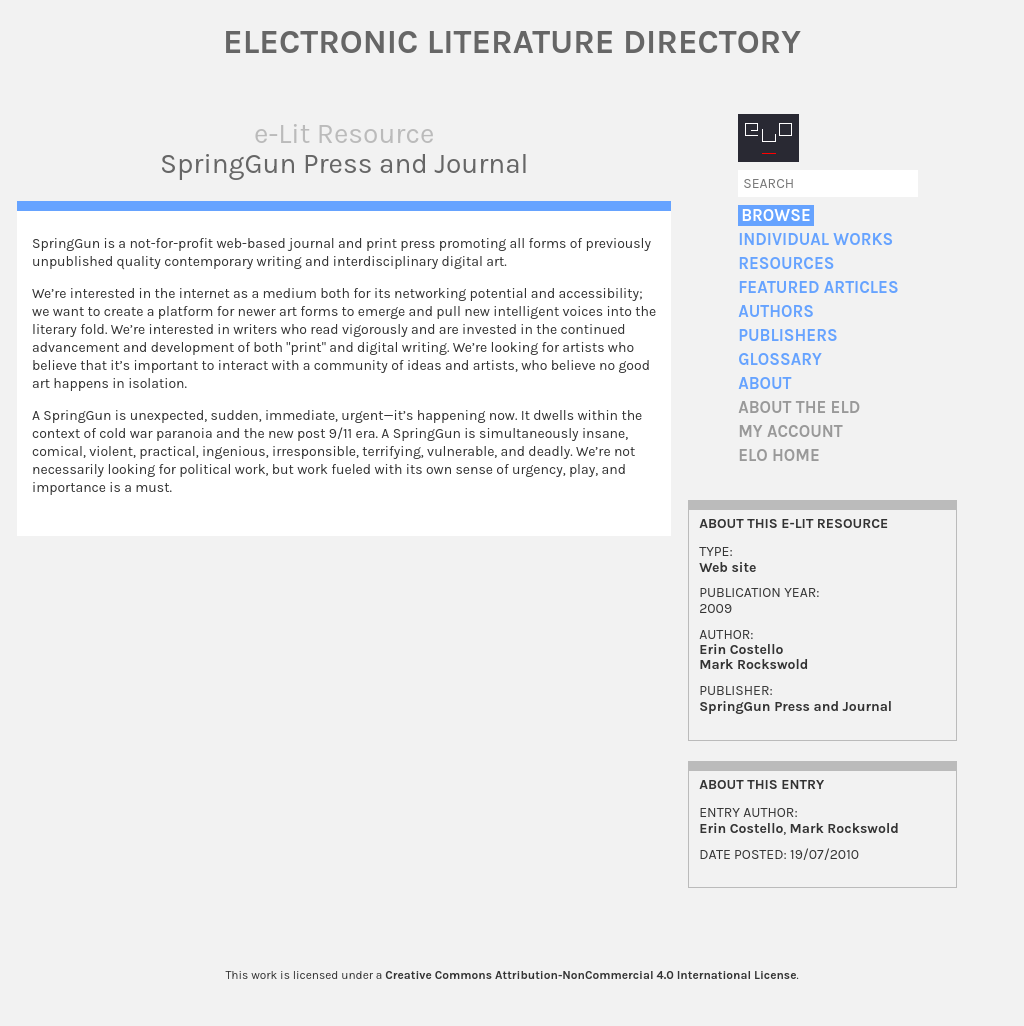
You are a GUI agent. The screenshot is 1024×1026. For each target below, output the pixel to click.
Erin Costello (741, 649)
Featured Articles (818, 287)
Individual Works (815, 239)
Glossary (780, 359)
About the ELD (799, 407)
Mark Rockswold (753, 664)
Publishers (787, 335)
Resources (786, 263)
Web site (727, 567)
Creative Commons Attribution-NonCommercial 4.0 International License (590, 975)
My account (790, 431)
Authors (776, 311)
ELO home (779, 455)
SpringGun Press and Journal (795, 706)
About (764, 383)
